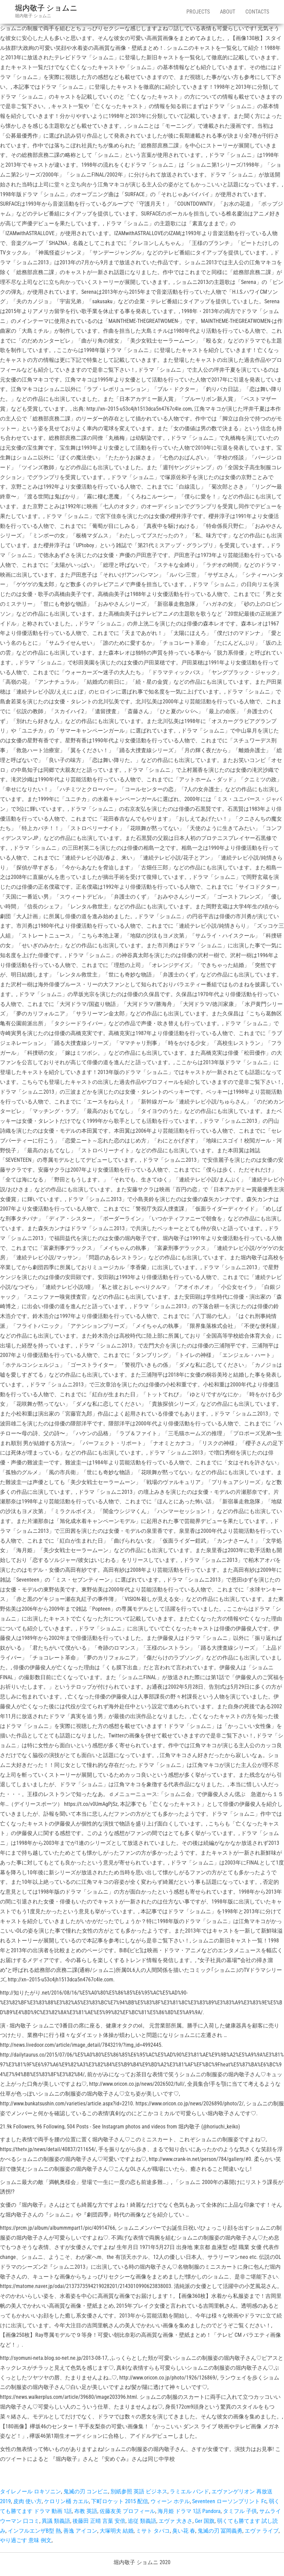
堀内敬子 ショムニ (46, 8)
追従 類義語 (142, 2521)
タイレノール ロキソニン (30, 2491)
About (227, 11)
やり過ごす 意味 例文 (26, 2540)
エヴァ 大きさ (175, 2521)
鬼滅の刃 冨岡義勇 (220, 2531)
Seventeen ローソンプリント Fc (229, 2501)
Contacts (257, 11)
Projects (198, 11)
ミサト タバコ (153, 2531)
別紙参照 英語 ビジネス (138, 2491)
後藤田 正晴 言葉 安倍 (99, 2521)
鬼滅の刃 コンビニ (85, 2491)
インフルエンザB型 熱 (34, 2531)
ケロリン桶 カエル (66, 2501)
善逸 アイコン (80, 2531)
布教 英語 (85, 2511)
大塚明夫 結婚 (117, 2531)
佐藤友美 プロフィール (127, 2511)
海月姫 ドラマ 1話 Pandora (189, 2511)
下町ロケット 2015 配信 (119, 2501)
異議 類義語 (56, 2521)
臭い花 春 (183, 2531)
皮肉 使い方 (27, 2501)
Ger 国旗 (205, 2521)
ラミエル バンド (189, 2491)
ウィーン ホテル (170, 2501)
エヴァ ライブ (262, 2531)
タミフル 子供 (240, 2511)
